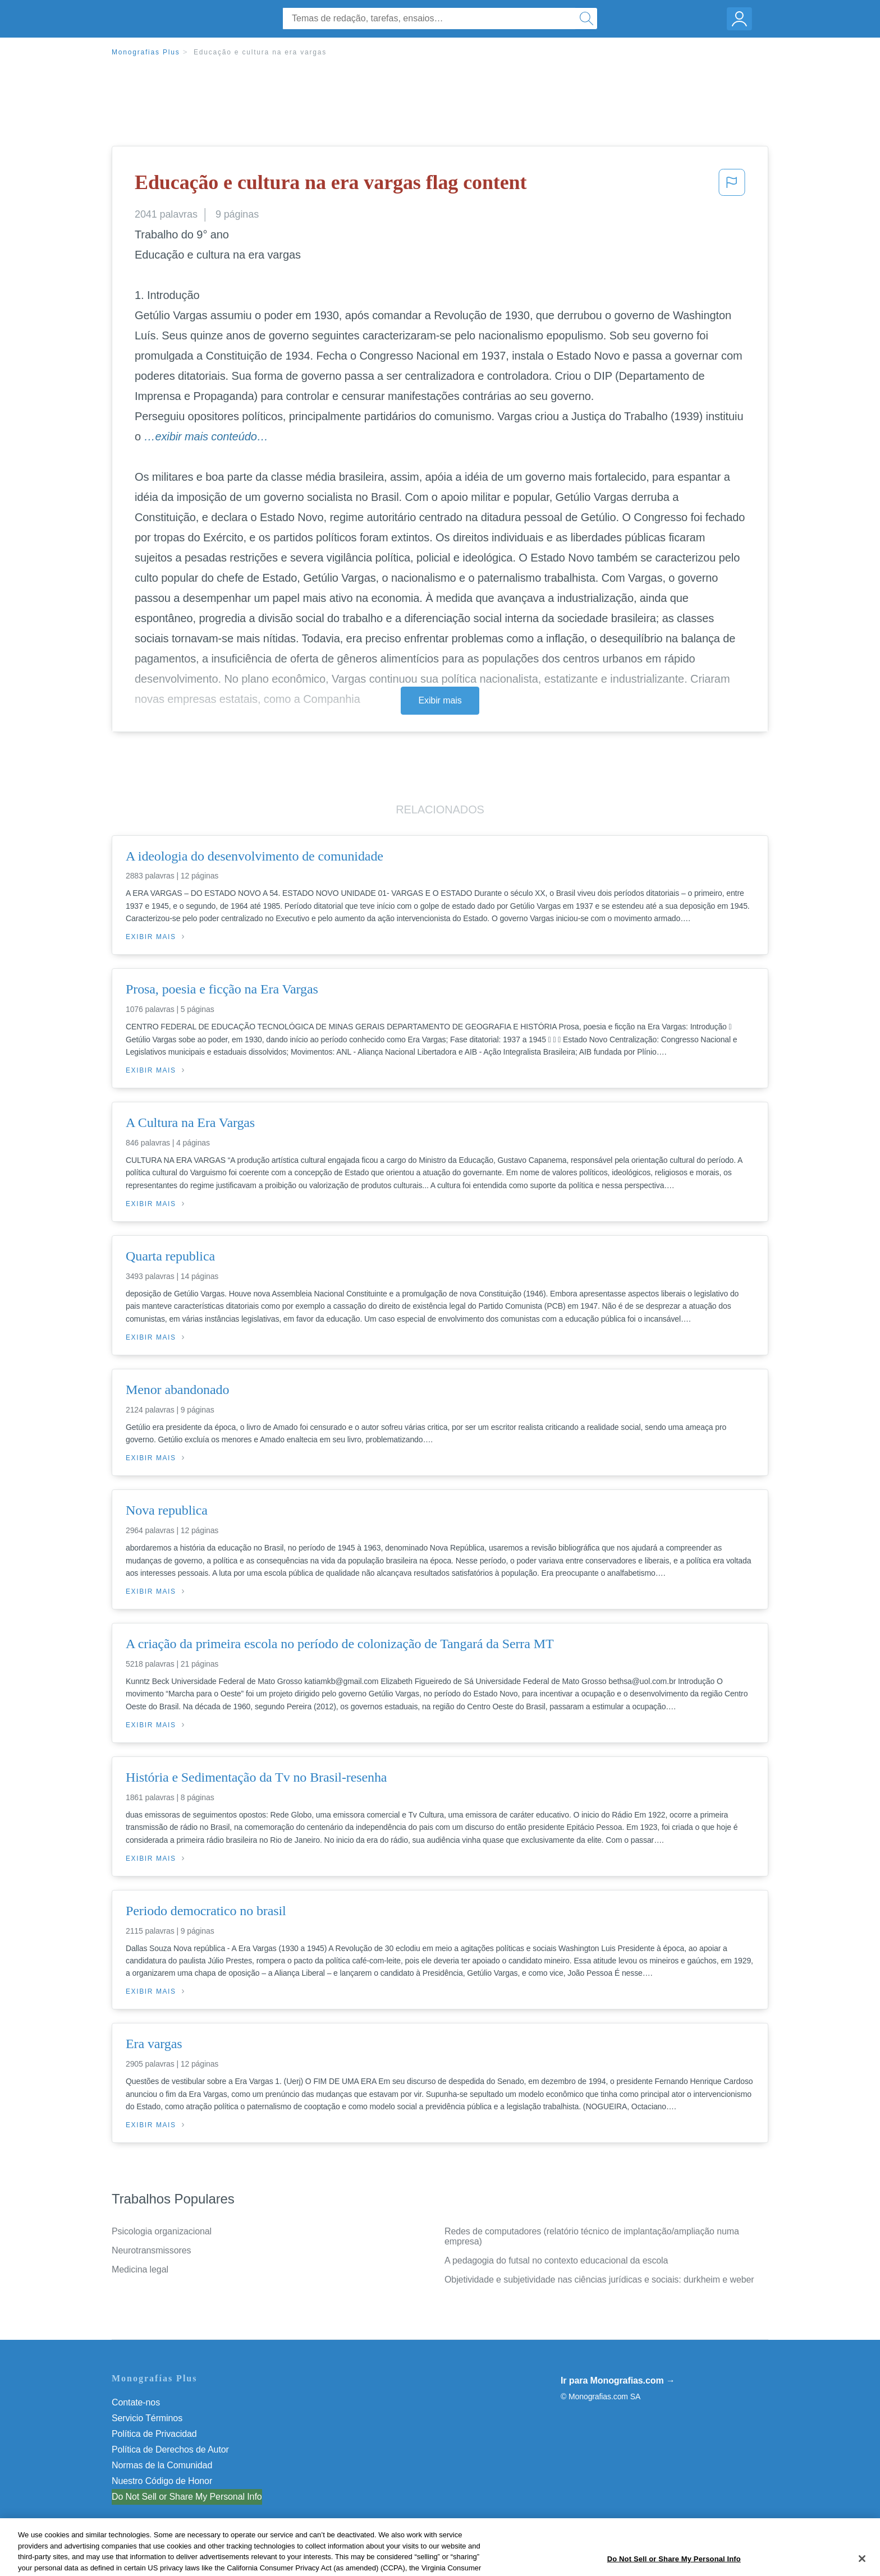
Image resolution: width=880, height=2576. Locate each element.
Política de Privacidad (154, 2434)
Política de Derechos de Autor (170, 2449)
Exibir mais (439, 700)
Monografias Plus (146, 52)
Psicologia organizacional (162, 2231)
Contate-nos (136, 2402)
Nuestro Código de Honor (162, 2481)
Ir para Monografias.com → (618, 2380)
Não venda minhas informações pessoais (193, 2496)
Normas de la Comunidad (162, 2465)
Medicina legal (140, 2269)
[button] (731, 186)
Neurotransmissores (151, 2250)
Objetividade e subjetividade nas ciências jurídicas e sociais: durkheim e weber (599, 2279)
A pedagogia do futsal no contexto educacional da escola (556, 2260)
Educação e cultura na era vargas (260, 52)
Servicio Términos (147, 2418)
